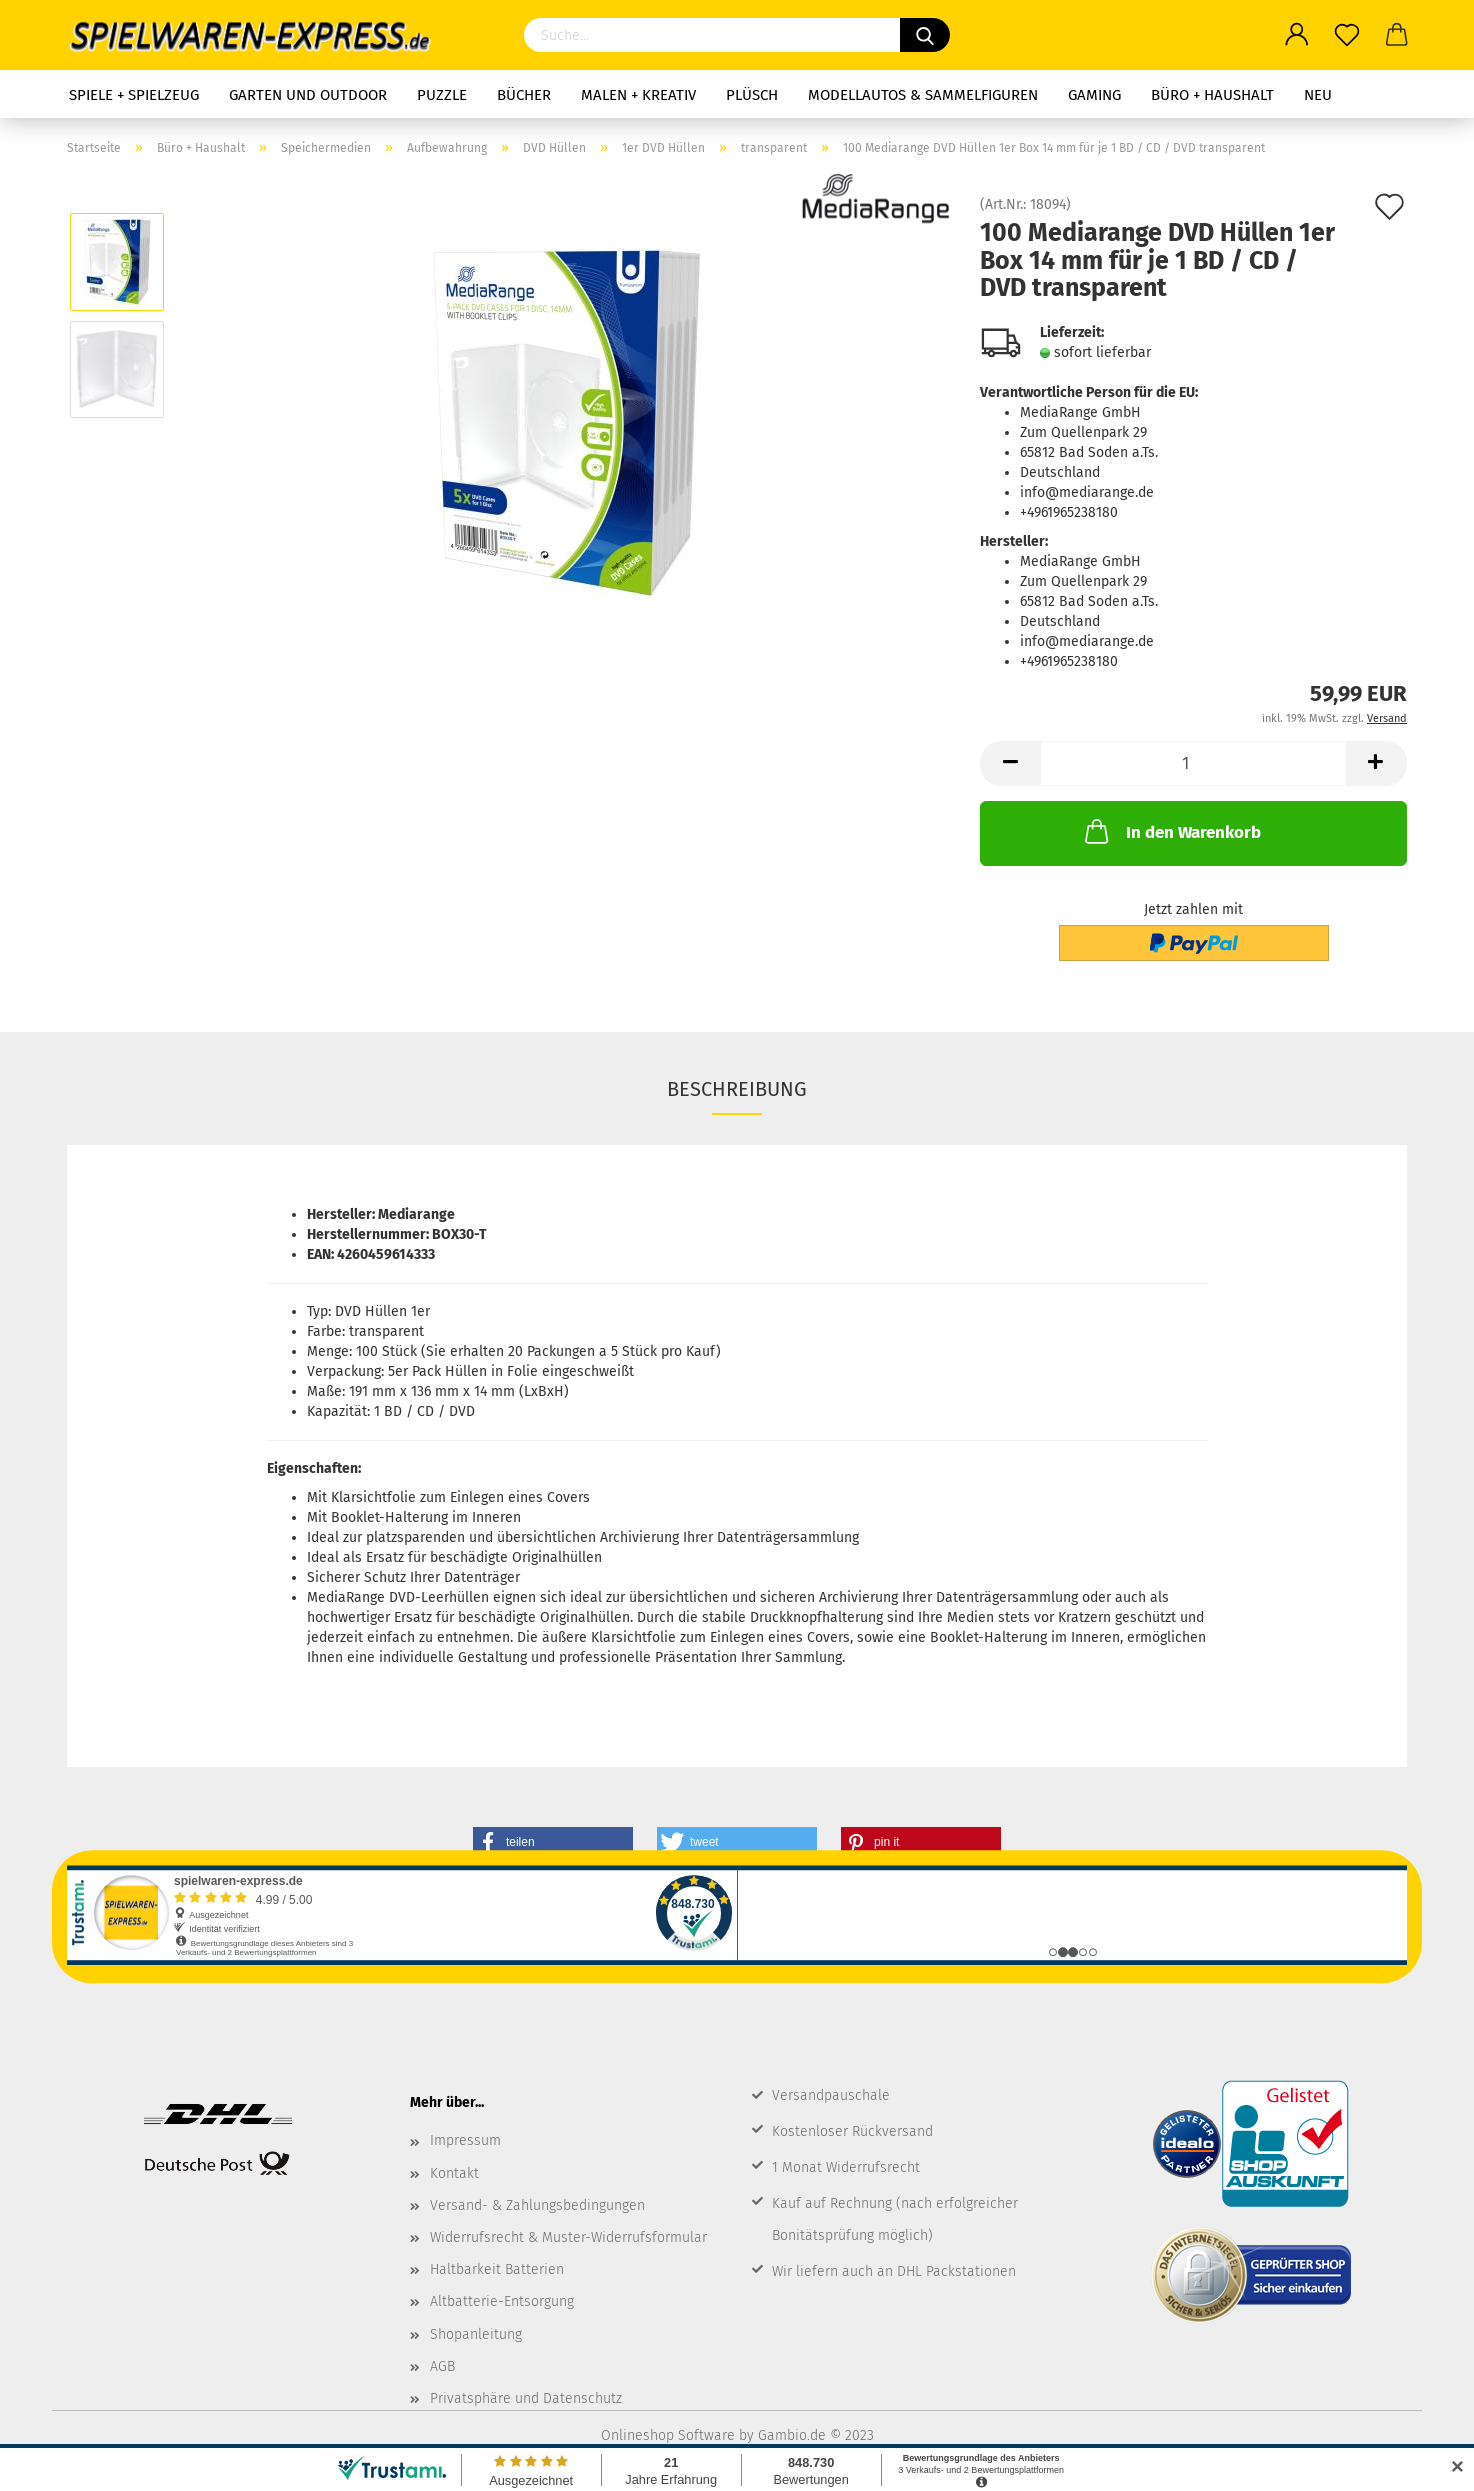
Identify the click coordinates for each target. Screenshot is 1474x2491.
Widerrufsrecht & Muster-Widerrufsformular (568, 2237)
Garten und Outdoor (308, 95)
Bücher (524, 95)
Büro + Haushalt (1212, 95)
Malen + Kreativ (638, 95)
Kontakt (454, 2173)
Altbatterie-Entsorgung (502, 2301)
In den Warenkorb (1171, 831)
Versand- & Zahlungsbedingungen (537, 2205)
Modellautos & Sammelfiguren (923, 95)
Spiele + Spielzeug (134, 95)
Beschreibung (737, 1089)
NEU (1318, 95)
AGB (442, 2366)
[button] (553, 1842)
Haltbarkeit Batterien (497, 2269)
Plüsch (752, 95)
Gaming (1094, 95)
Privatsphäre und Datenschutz (526, 2398)
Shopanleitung (476, 2334)
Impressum (465, 2140)
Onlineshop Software (668, 2435)
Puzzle (442, 95)
